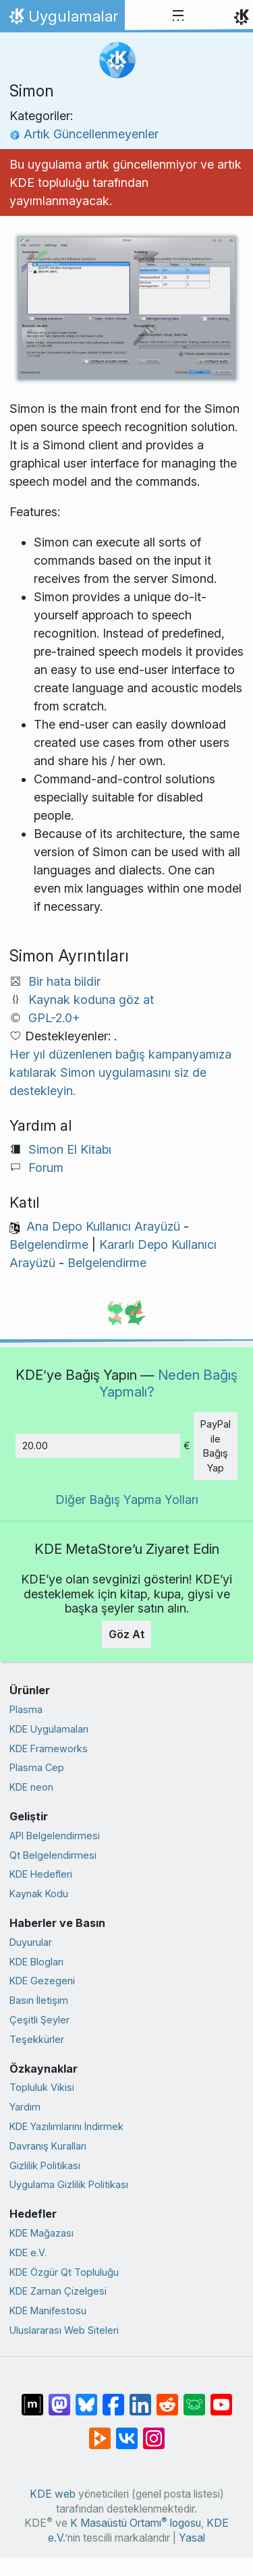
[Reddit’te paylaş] (167, 2398)
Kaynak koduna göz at (91, 999)
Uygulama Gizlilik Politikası (68, 2184)
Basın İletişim (38, 2000)
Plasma (26, 1709)
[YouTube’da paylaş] (221, 2398)
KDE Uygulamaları (48, 1729)
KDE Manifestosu (47, 2310)
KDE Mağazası (41, 2233)
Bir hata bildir (64, 981)
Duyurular (30, 1942)
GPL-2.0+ (54, 1018)
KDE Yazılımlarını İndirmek (66, 2126)
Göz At (126, 1634)
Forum (45, 1167)
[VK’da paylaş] (127, 2431)
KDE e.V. (28, 2252)
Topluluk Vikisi (41, 2087)
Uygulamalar (62, 19)
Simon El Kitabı (69, 1149)
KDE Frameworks (48, 1748)
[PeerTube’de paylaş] (100, 2431)
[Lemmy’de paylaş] (194, 2398)
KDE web (53, 2494)
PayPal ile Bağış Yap (215, 1446)
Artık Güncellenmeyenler (84, 134)
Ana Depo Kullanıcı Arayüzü (103, 1226)
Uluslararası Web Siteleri (64, 2330)
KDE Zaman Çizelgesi (58, 2291)
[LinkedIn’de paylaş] (140, 2398)
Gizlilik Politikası (44, 2165)
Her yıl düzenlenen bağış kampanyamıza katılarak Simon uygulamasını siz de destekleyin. (120, 1072)
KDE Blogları (36, 1961)
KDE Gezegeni (42, 1980)
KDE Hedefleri (40, 1874)
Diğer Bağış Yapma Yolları (126, 1499)
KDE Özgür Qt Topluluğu (64, 2272)
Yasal (192, 2537)
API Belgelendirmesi (54, 1835)
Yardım (24, 2106)
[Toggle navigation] (178, 16)
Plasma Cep (36, 1767)
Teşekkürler (36, 2039)
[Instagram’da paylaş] (154, 2431)
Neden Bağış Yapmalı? (168, 1382)
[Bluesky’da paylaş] (86, 2398)
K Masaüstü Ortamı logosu (135, 2523)
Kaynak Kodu (38, 1893)
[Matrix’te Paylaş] (32, 2398)
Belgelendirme (48, 1244)
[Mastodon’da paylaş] (59, 2398)
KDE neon (31, 1787)
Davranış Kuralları (47, 2146)
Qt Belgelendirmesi (52, 1855)
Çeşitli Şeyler (39, 2019)
